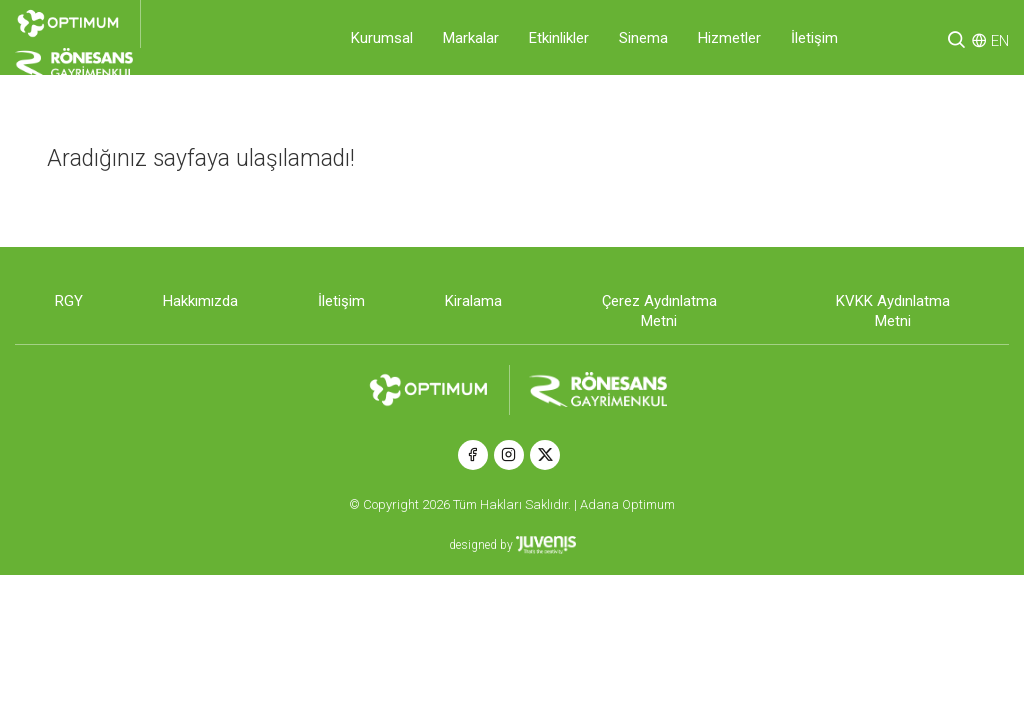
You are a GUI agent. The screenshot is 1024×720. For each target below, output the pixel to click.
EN (1000, 41)
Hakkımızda (200, 301)
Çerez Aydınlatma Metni (659, 311)
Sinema (643, 38)
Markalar (471, 38)
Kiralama (473, 301)
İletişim (814, 38)
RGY (69, 301)
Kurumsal (382, 38)
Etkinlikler (559, 38)
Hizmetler (729, 38)
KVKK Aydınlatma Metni (893, 311)
